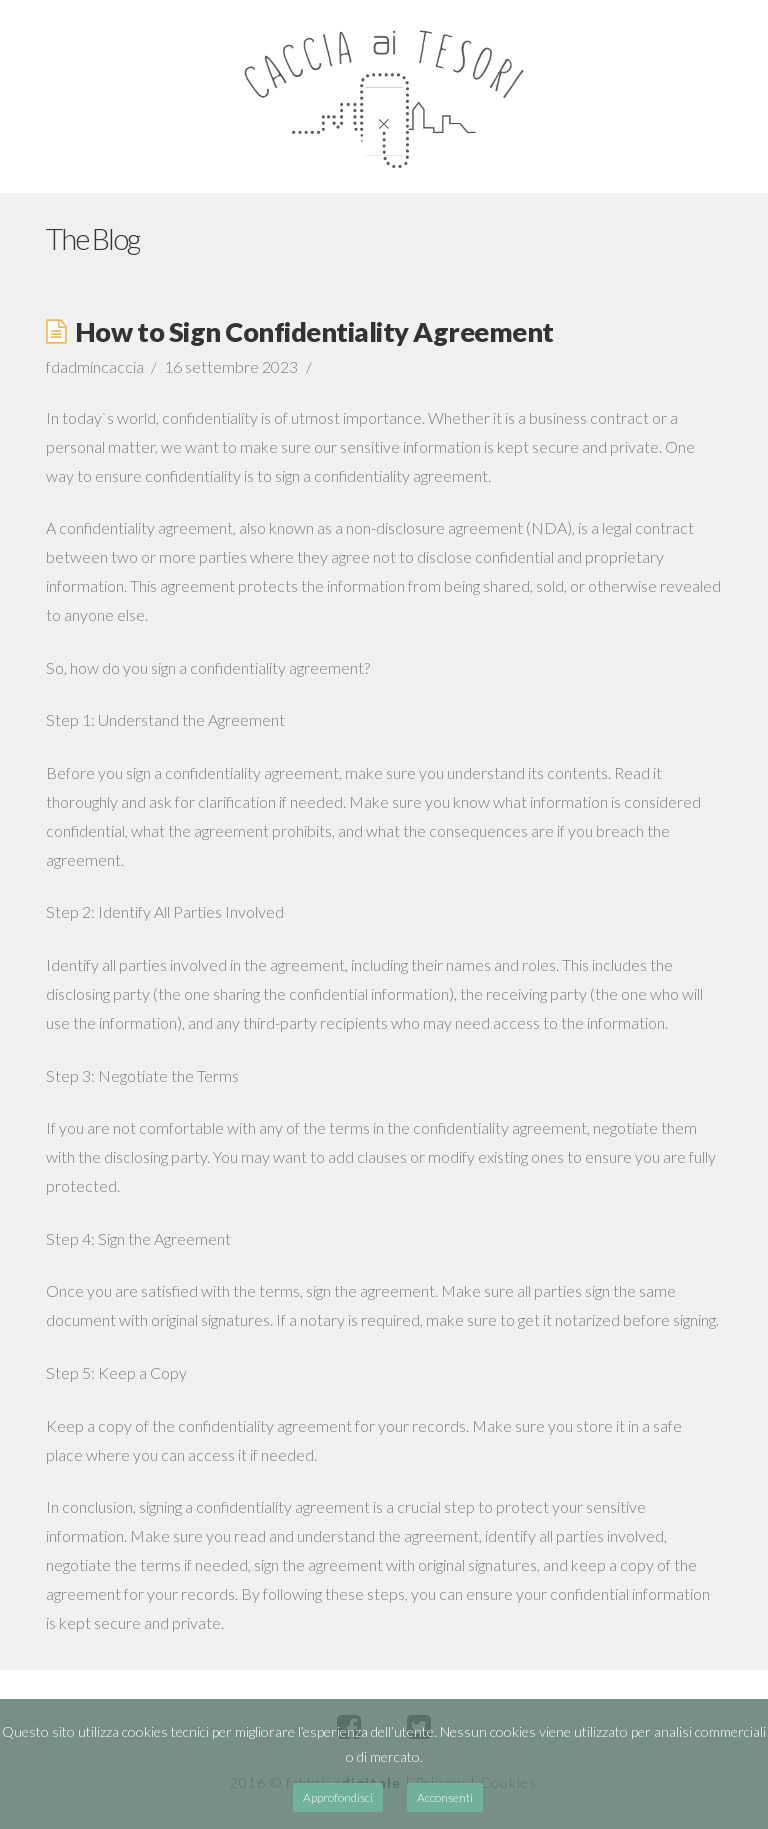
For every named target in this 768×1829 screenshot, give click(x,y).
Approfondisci (338, 1797)
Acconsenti (445, 1797)
